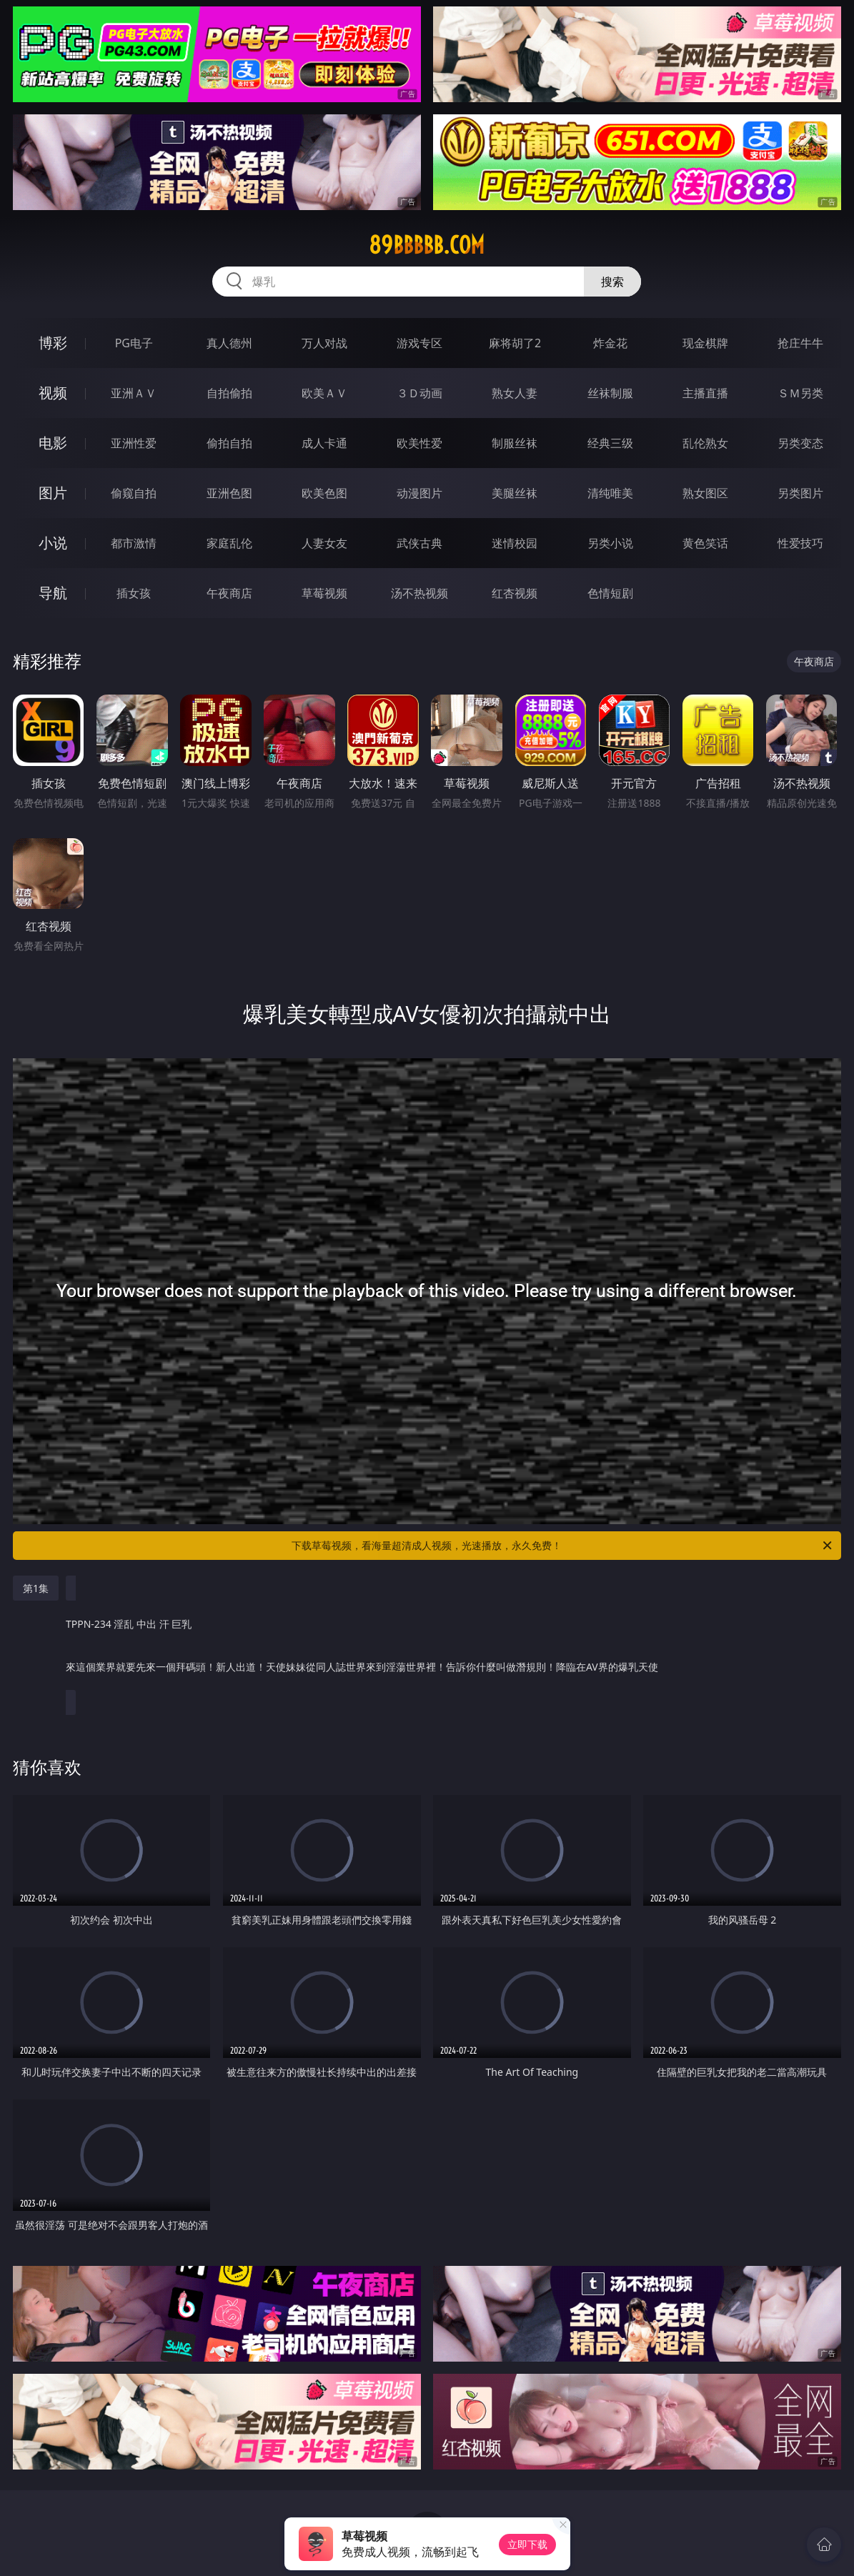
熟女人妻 (514, 393)
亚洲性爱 (134, 443)
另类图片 (800, 493)
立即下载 (527, 2544)
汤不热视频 (419, 593)
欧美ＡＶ (324, 393)
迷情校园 (514, 543)
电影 (53, 442)
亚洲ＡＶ (134, 393)
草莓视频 (324, 593)
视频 (53, 392)
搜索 (612, 281)
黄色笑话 (705, 543)
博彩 (53, 342)
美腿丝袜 (514, 493)
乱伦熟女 (705, 443)
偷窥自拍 (134, 493)
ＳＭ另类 (800, 393)
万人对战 (324, 343)
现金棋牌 (705, 343)
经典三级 (610, 443)
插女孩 (133, 593)
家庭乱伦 (229, 543)
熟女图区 (705, 493)
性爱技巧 (800, 543)
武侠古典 (419, 543)
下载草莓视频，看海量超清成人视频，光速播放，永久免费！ (563, 1545)
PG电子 (134, 343)
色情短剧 (610, 593)
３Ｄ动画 (419, 393)
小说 (53, 542)
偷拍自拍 (229, 443)
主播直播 (705, 393)
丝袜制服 (610, 393)
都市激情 (134, 543)
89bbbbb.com (427, 245)
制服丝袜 (514, 443)
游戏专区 (419, 343)
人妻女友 (324, 543)
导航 (53, 592)
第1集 (36, 1588)
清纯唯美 (610, 493)
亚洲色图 (229, 493)
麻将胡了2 (515, 343)
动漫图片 (419, 493)
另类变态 (800, 443)
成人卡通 (324, 443)
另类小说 (610, 543)
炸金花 (610, 343)
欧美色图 (324, 493)
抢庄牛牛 (800, 343)
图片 (53, 492)
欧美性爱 (419, 443)
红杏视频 (514, 593)
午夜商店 (229, 593)
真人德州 (229, 343)
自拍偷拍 (229, 393)
